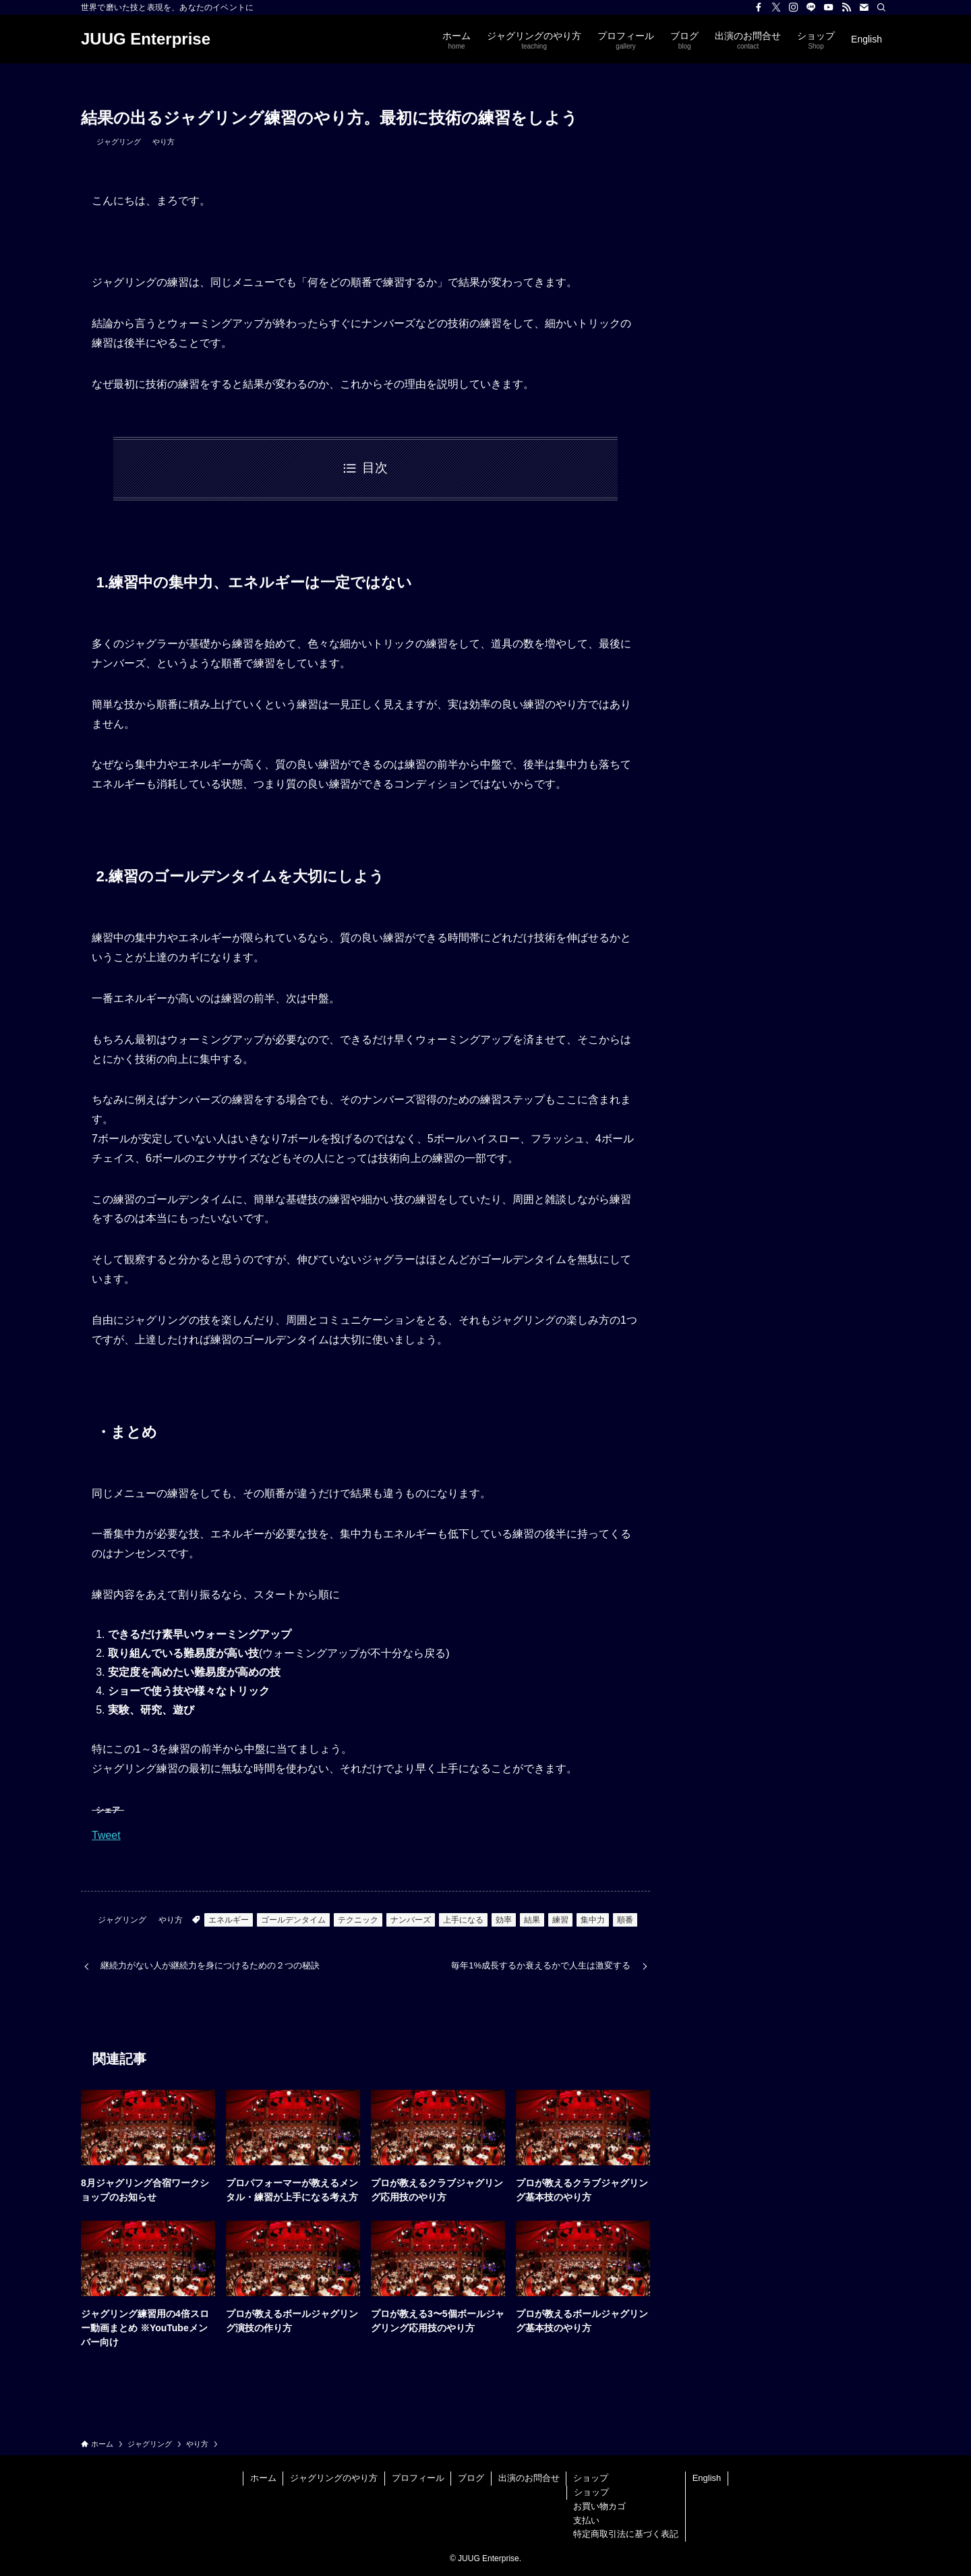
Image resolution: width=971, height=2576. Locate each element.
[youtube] (828, 7)
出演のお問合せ (529, 2478)
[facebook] (758, 7)
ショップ (590, 2478)
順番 (625, 1920)
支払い (586, 2520)
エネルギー (228, 1920)
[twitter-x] (776, 7)
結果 (532, 1920)
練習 (560, 1920)
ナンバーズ (410, 1920)
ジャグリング (118, 142)
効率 (504, 1920)
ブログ (471, 2478)
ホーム (263, 2478)
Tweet (106, 1834)
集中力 (593, 1920)
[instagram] (793, 7)
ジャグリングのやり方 (334, 2478)
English (707, 2478)
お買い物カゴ (599, 2506)
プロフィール (418, 2478)
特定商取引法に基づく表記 (625, 2534)
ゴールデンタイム (293, 1920)
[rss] (846, 7)
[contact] (864, 7)
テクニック (358, 1920)
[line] (811, 7)
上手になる (463, 1920)
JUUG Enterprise (145, 39)
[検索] (881, 7)
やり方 (163, 142)
